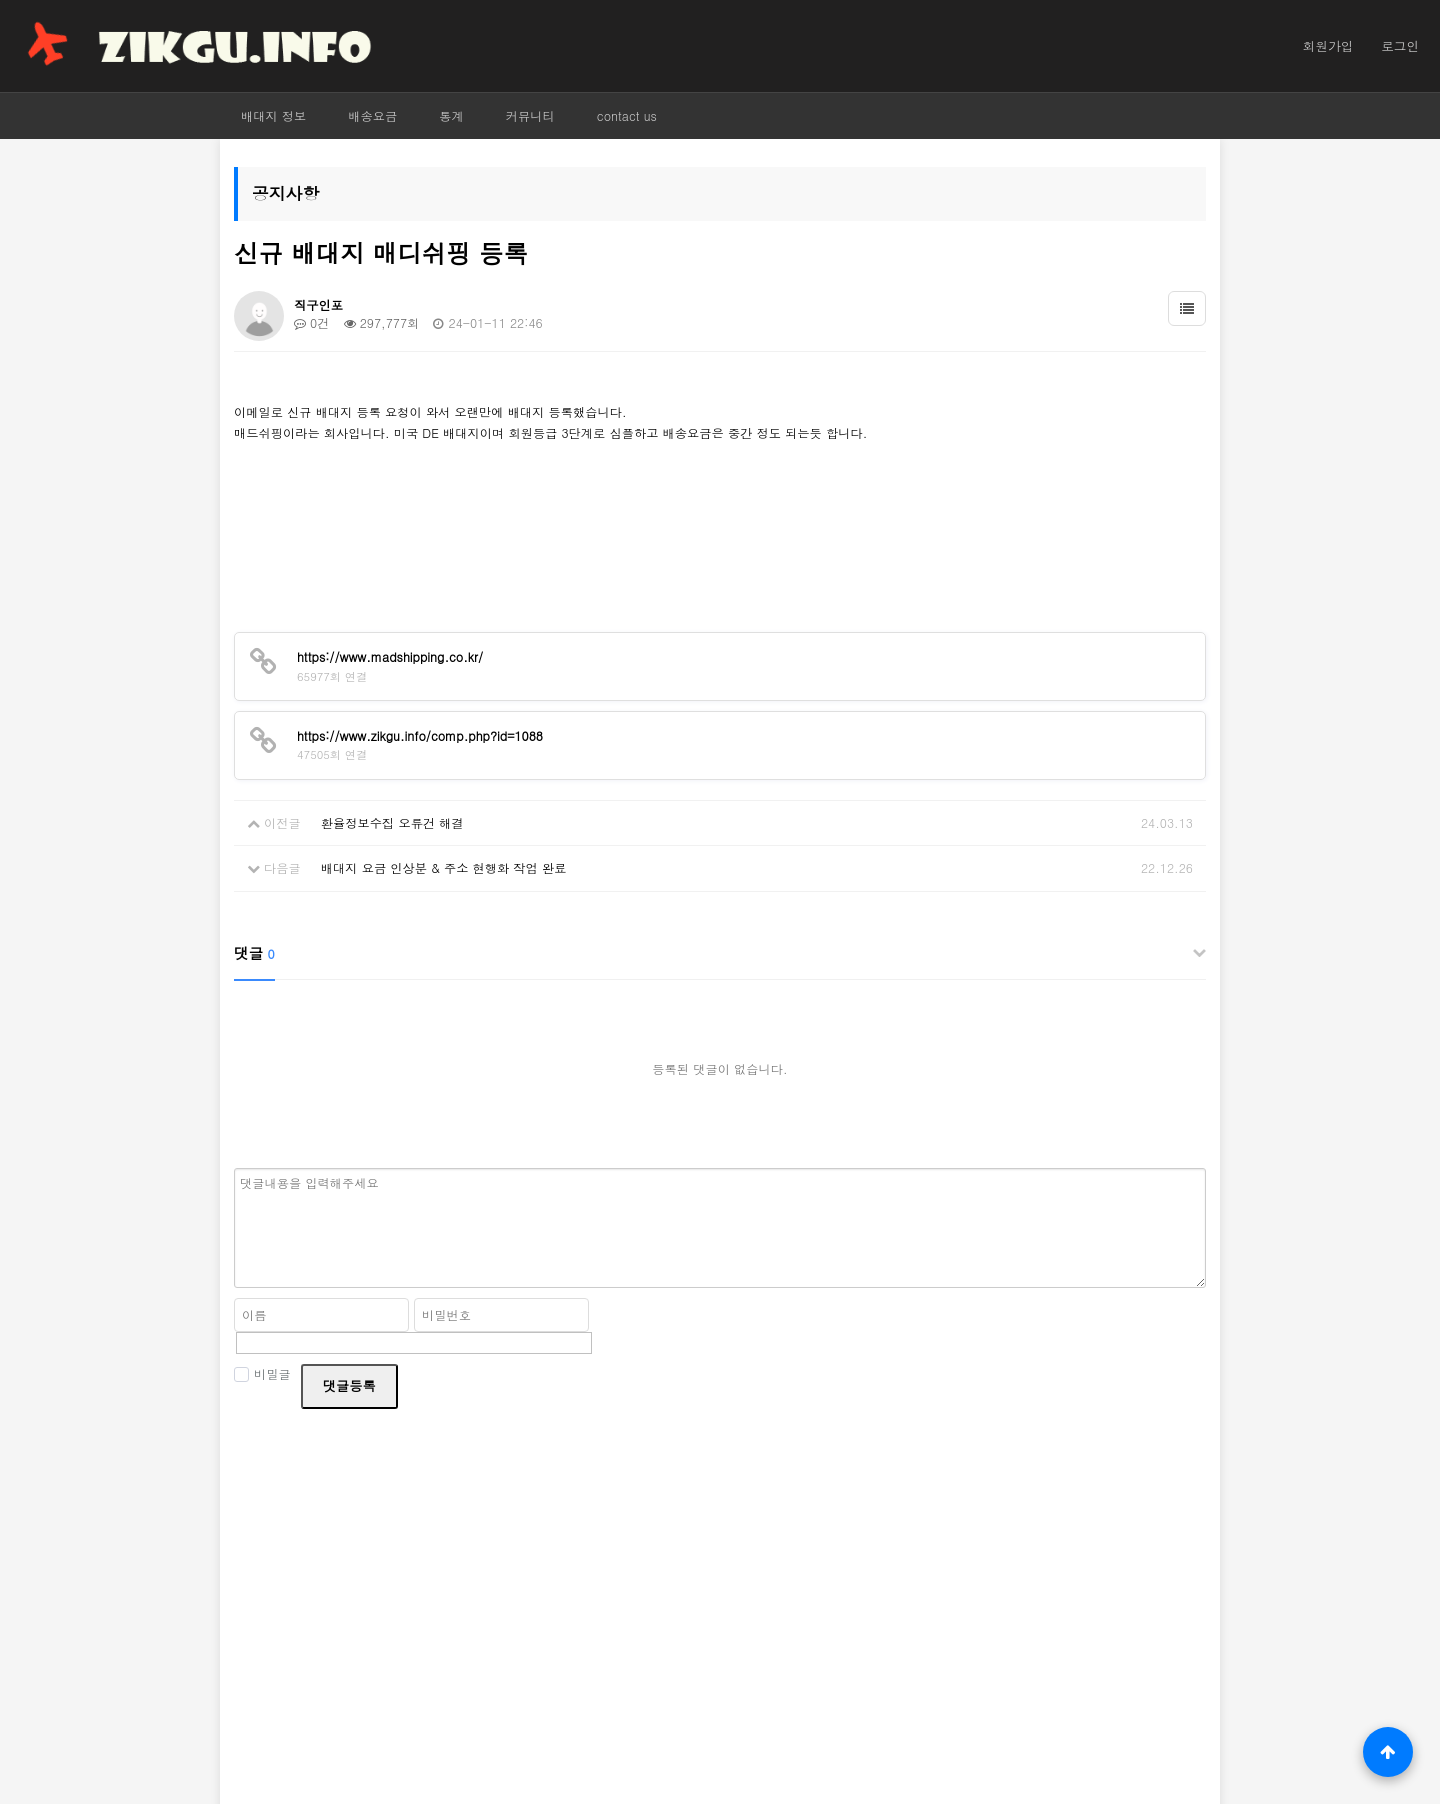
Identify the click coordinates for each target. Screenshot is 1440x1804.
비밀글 (262, 1373)
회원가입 (1328, 46)
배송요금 (372, 115)
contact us (627, 115)
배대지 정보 (273, 115)
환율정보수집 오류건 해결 (392, 822)
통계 (451, 115)
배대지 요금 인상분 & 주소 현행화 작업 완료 (444, 867)
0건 (311, 322)
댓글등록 (349, 1385)
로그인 (1400, 46)
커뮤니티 (530, 115)
